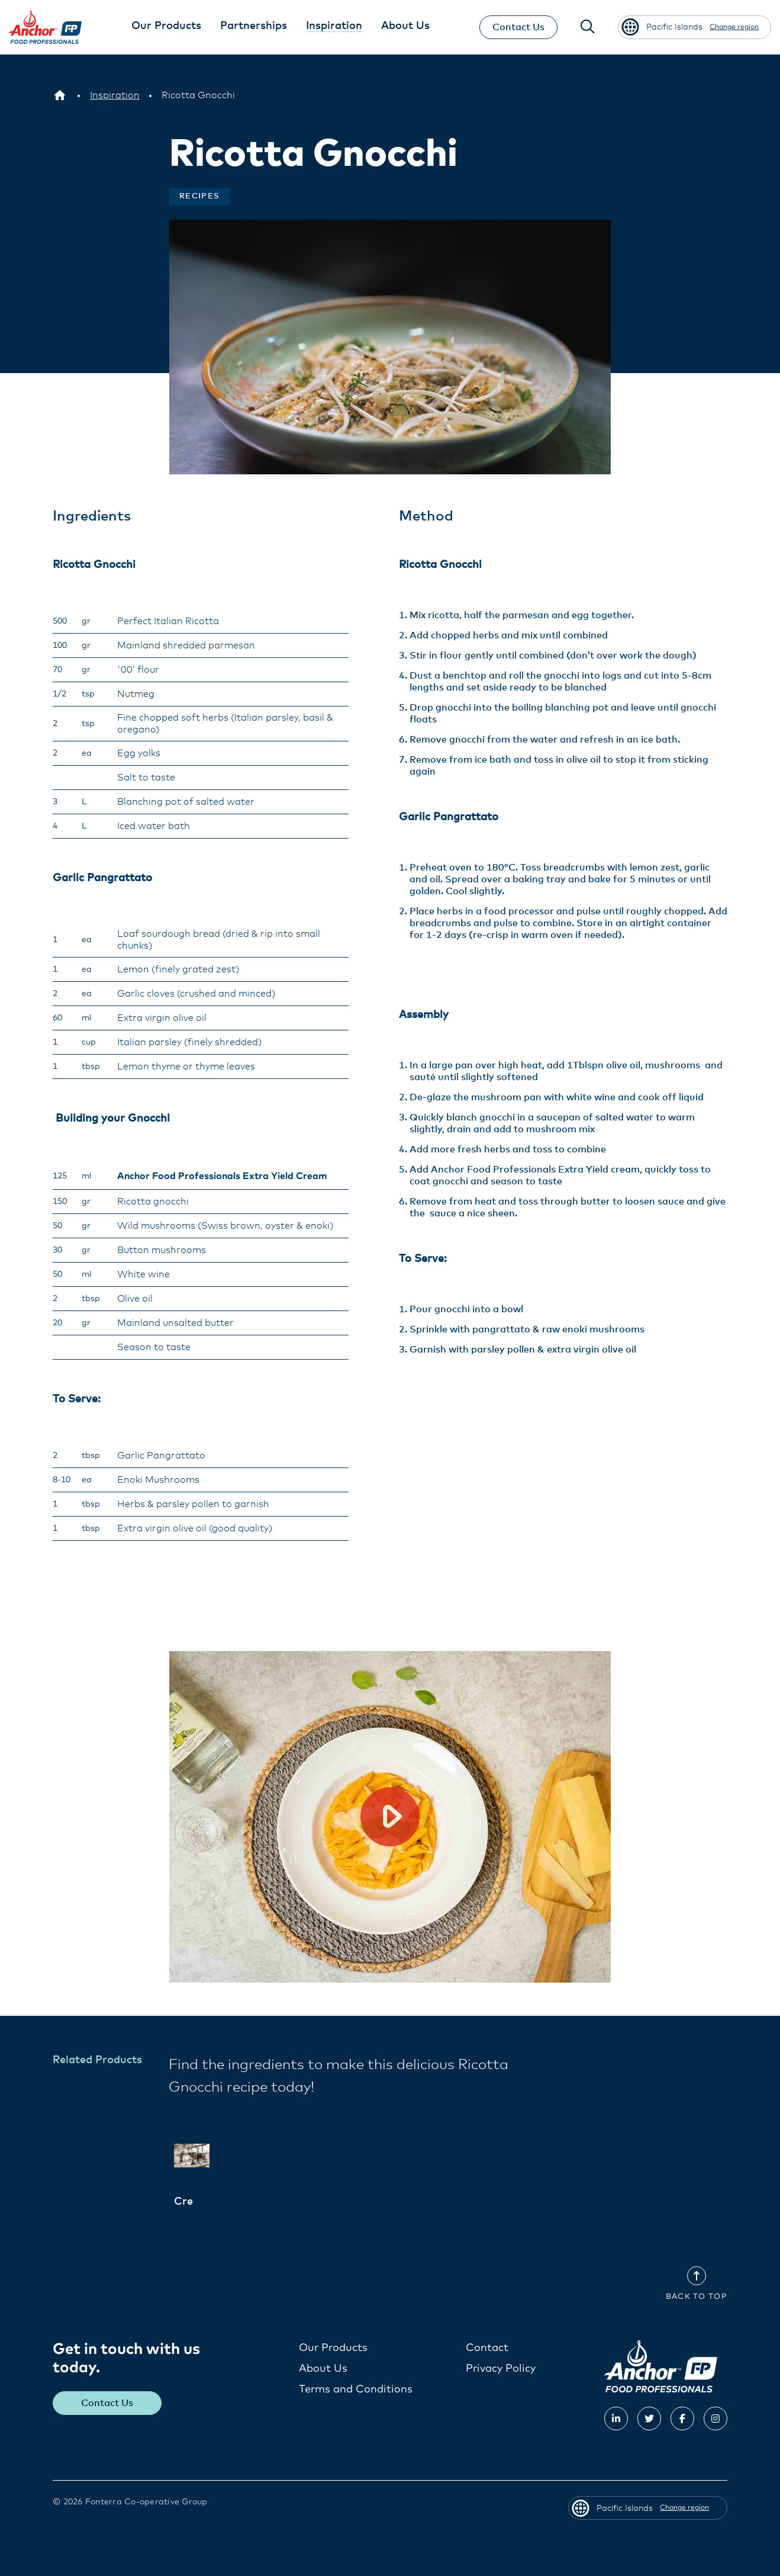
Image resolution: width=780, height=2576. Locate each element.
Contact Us (517, 27)
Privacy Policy (501, 2368)
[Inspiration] (115, 95)
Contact (487, 2347)
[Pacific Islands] (60, 95)
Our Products (333, 2347)
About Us (323, 2368)
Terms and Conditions (355, 2389)
